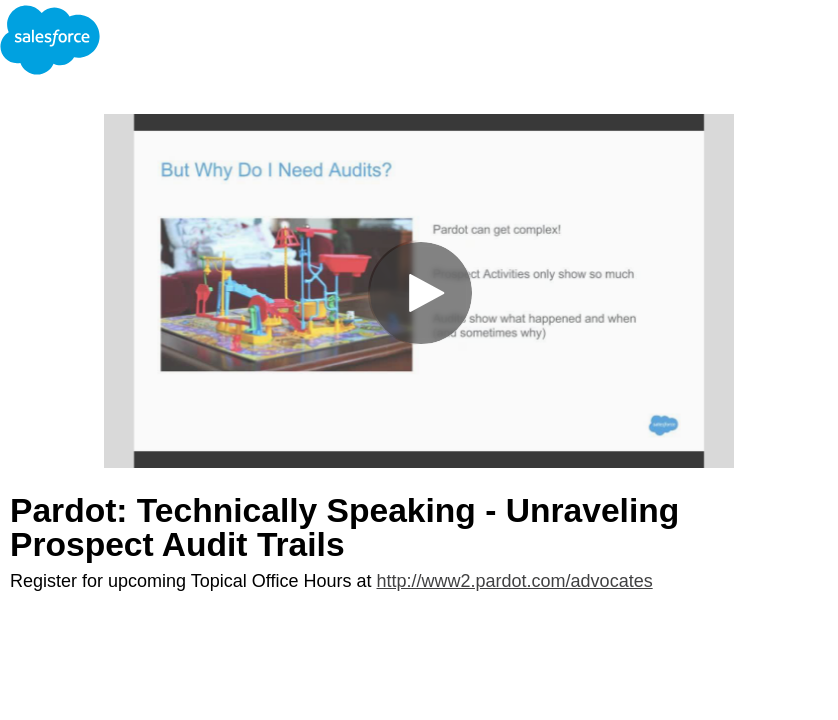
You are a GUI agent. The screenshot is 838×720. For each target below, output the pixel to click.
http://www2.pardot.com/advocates (515, 581)
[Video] (419, 291)
